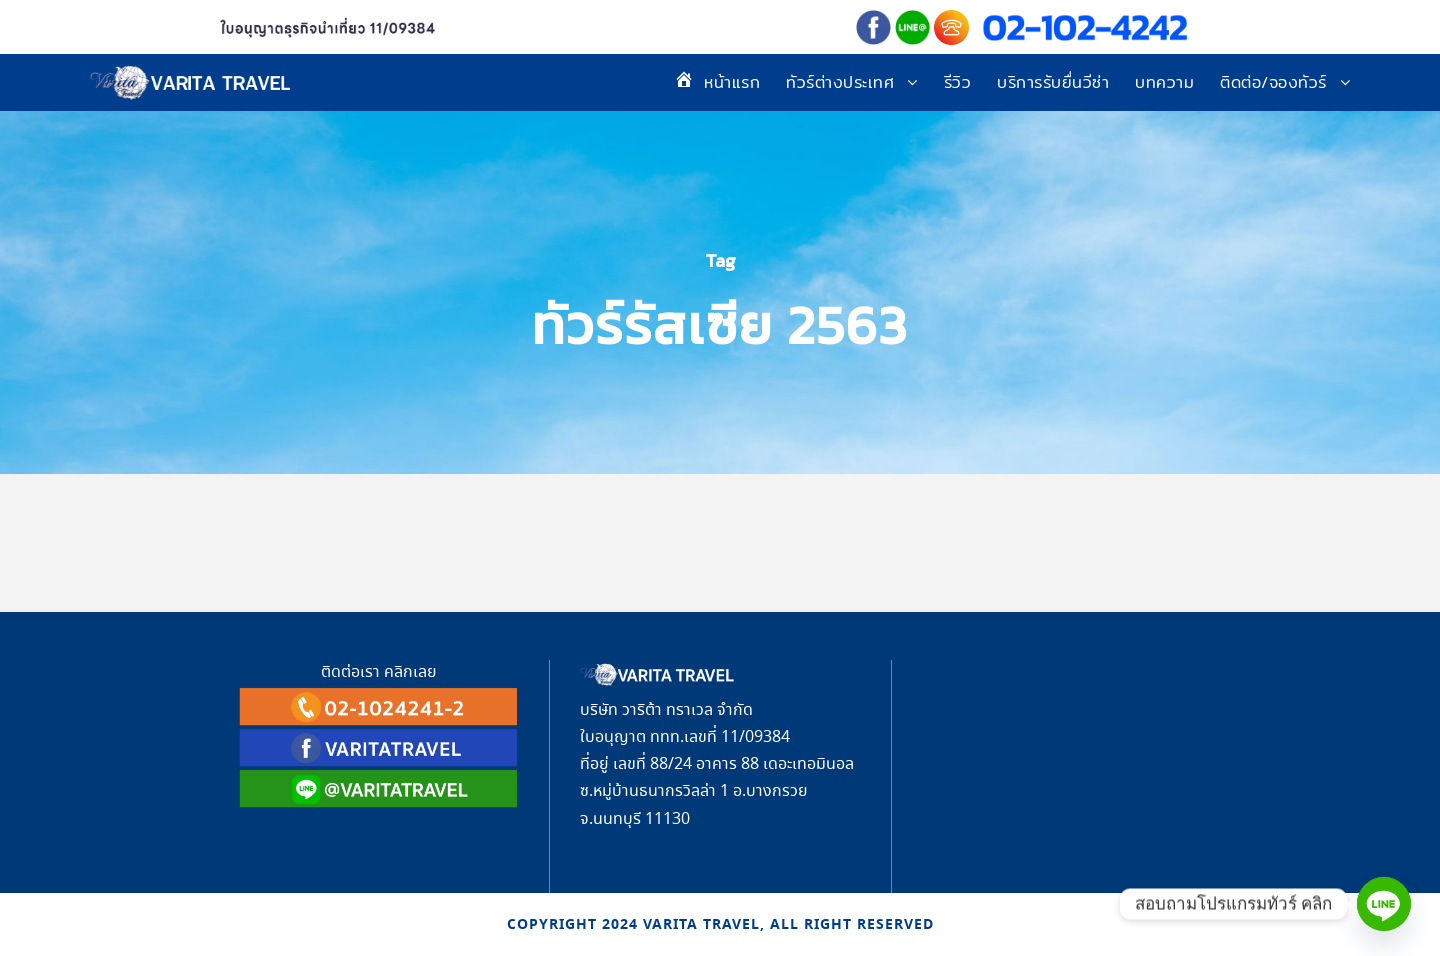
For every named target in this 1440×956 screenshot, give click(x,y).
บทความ (1164, 82)
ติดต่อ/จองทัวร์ (1273, 82)
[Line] (1384, 904)
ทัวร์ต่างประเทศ (840, 82)
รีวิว (958, 82)
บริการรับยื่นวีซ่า (1053, 82)
